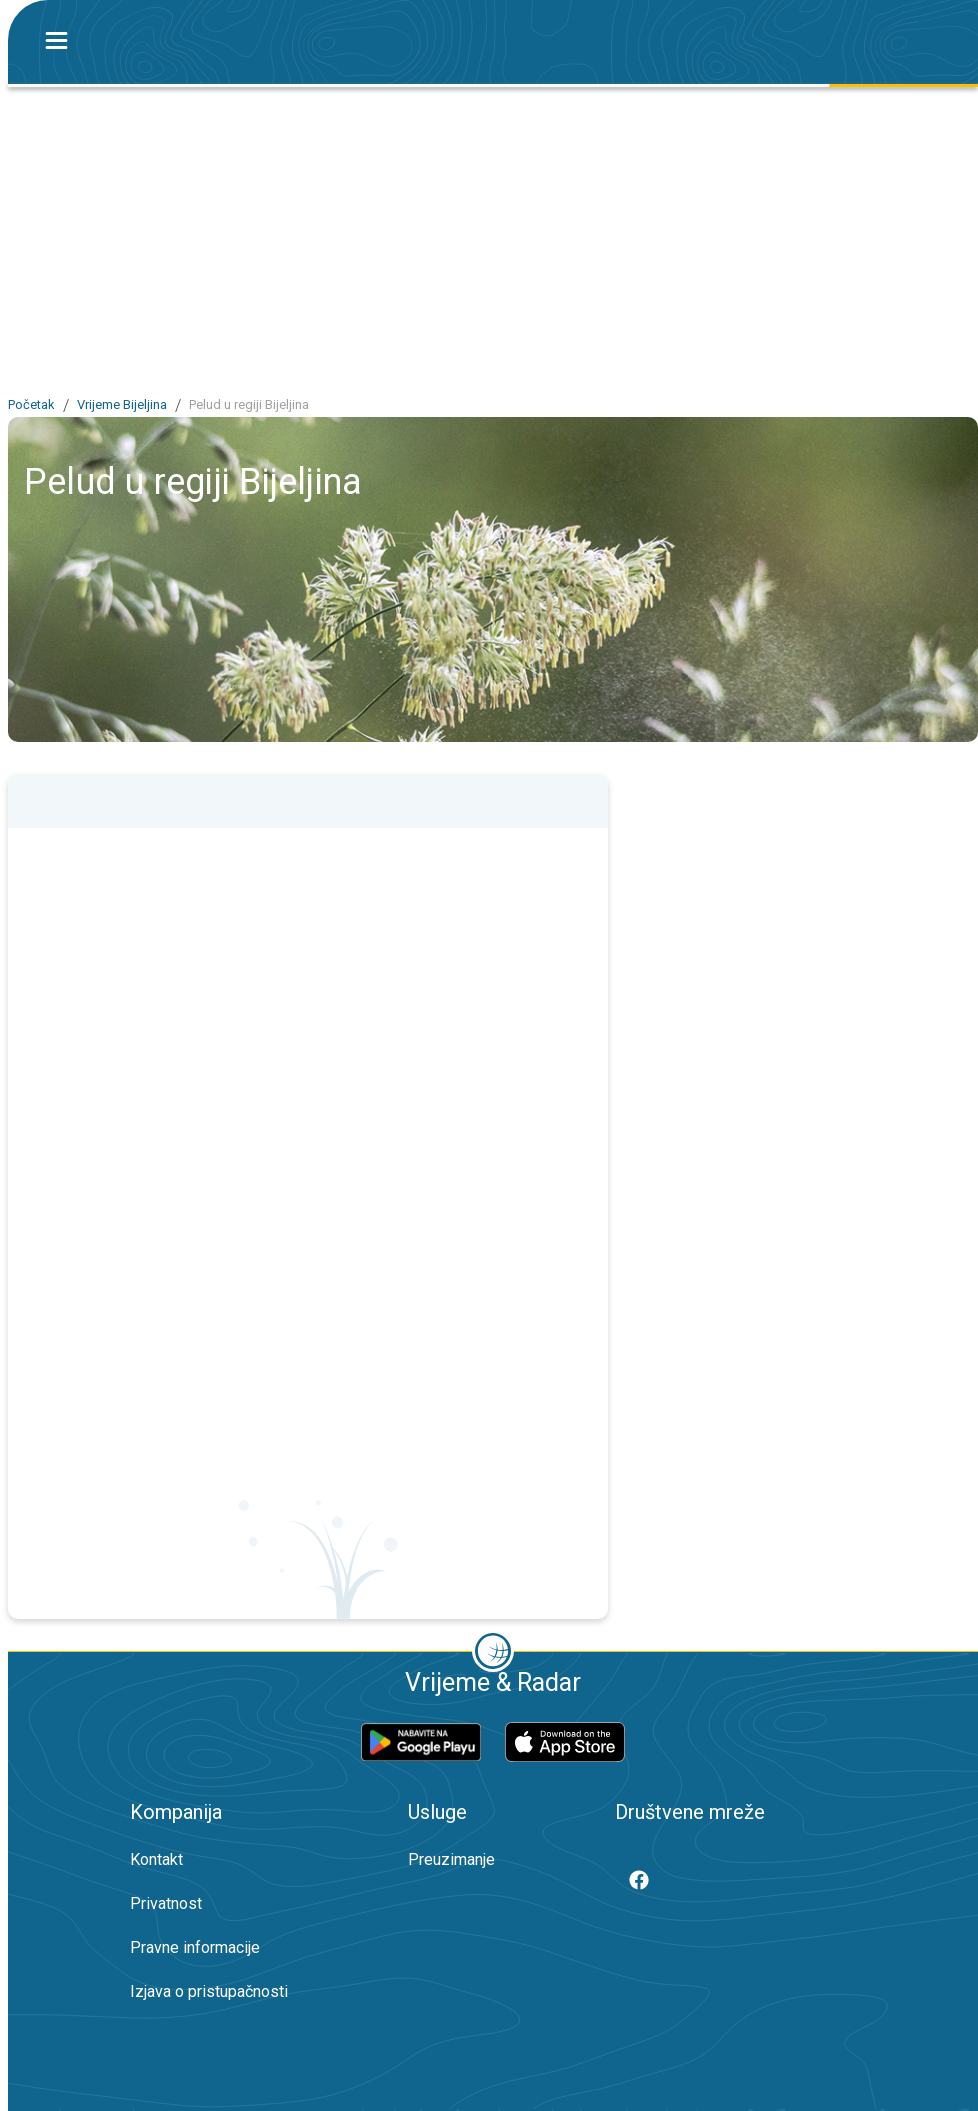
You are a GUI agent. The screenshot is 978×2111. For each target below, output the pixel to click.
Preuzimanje (451, 1859)
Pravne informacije (195, 1947)
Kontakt (156, 1859)
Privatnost (166, 1903)
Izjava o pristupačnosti (209, 1991)
